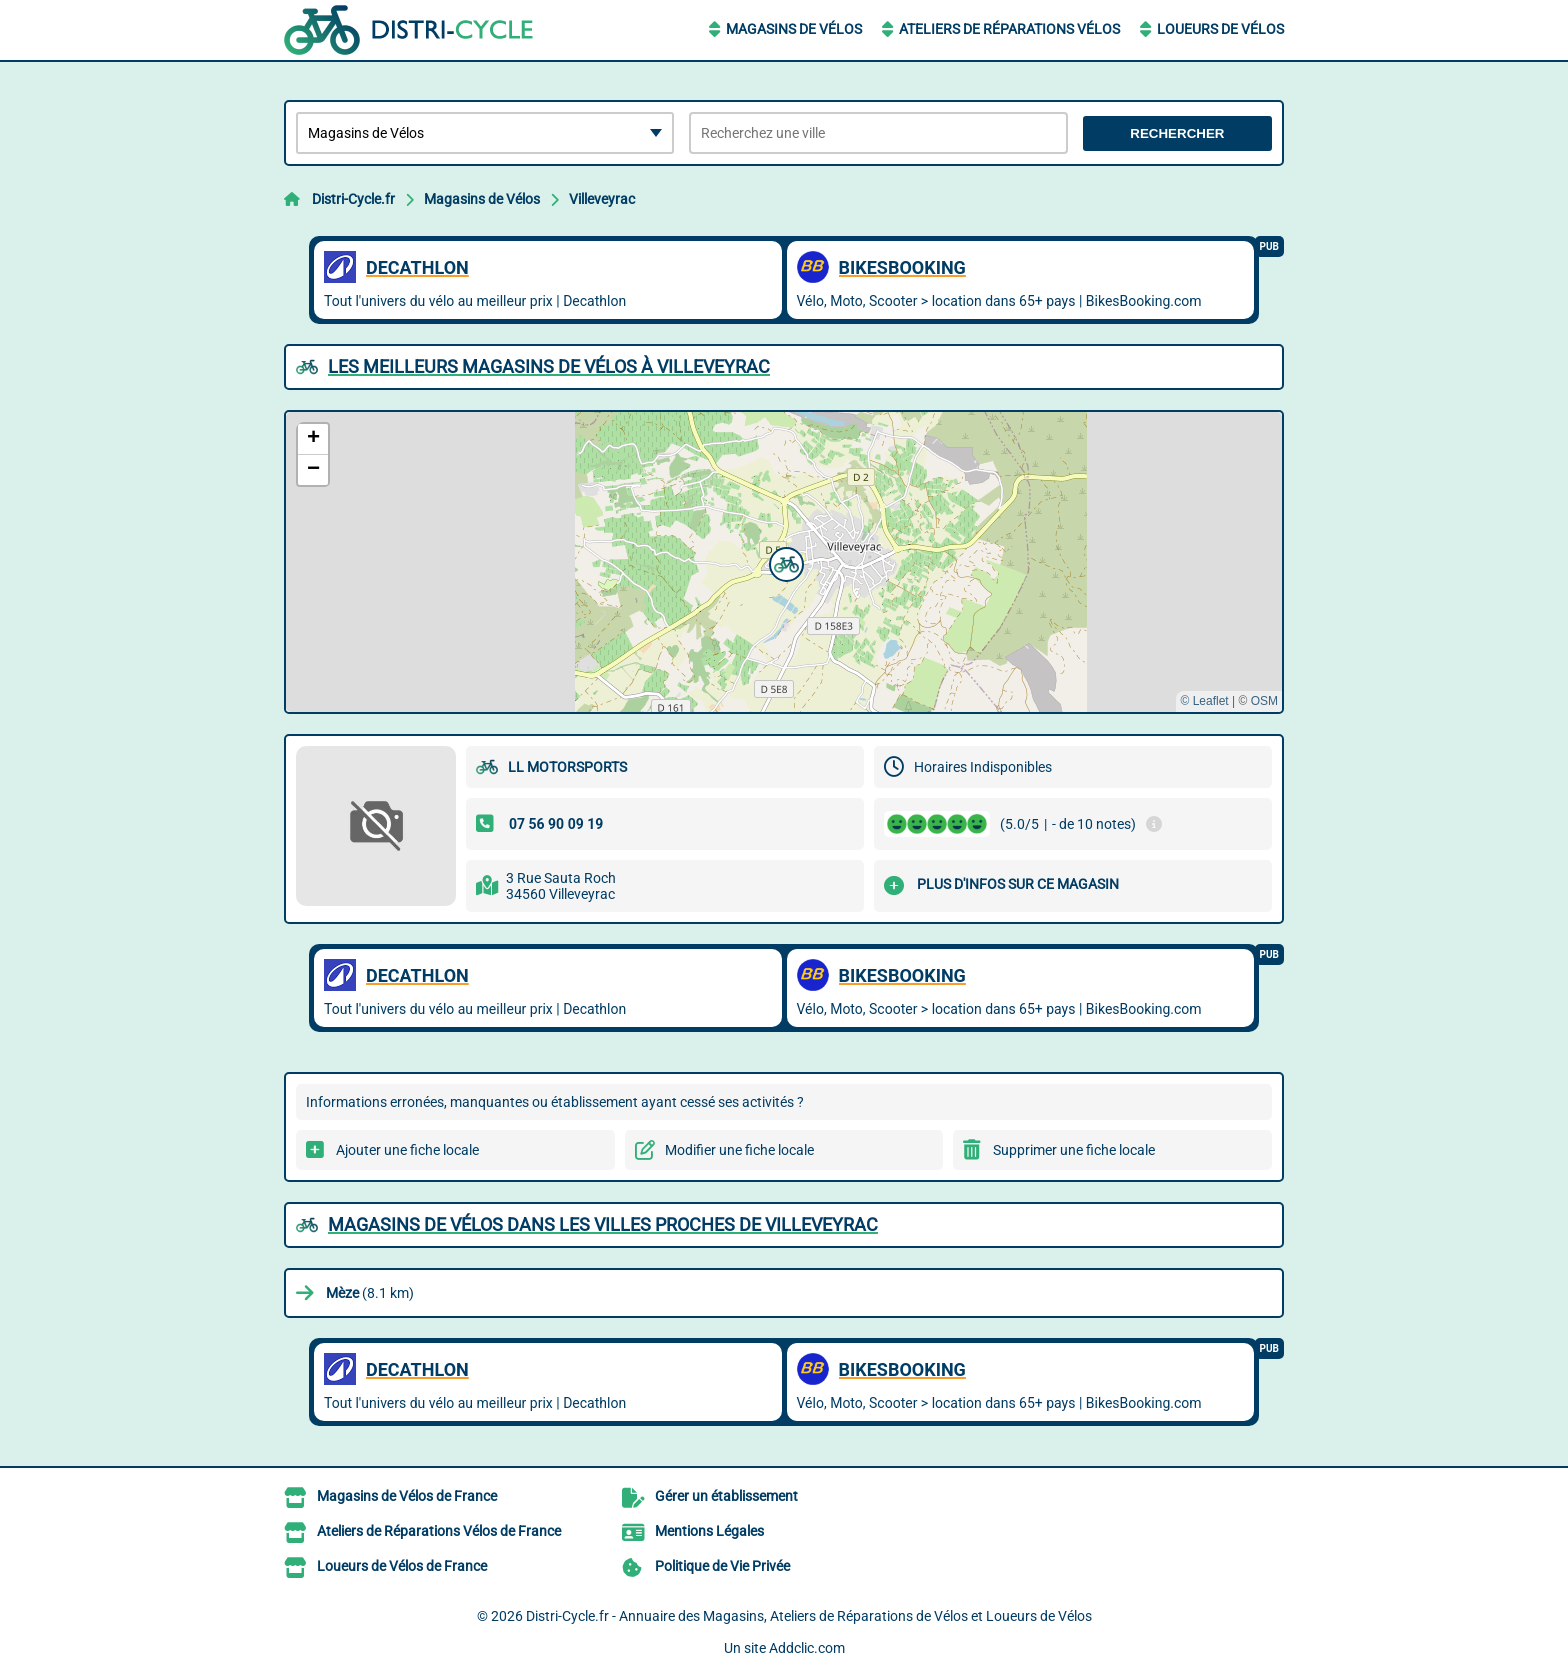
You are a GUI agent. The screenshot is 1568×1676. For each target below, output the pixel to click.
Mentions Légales (709, 1531)
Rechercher (1177, 133)
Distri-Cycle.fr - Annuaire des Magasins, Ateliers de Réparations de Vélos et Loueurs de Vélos (809, 1616)
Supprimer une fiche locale (1074, 1150)
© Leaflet (1204, 701)
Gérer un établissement (726, 1496)
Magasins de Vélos (794, 29)
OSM (1264, 701)
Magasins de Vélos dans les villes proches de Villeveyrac (603, 1224)
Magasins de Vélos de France (407, 1496)
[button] (784, 562)
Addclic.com (807, 1648)
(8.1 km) (370, 1293)
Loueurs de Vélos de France (402, 1566)
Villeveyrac (602, 199)
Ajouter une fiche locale (407, 1150)
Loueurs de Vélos (1220, 29)
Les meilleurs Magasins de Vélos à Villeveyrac (549, 366)
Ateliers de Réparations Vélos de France (439, 1531)
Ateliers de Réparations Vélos (1009, 29)
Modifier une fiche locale (739, 1150)
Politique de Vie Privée (722, 1566)
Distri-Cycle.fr (353, 199)
